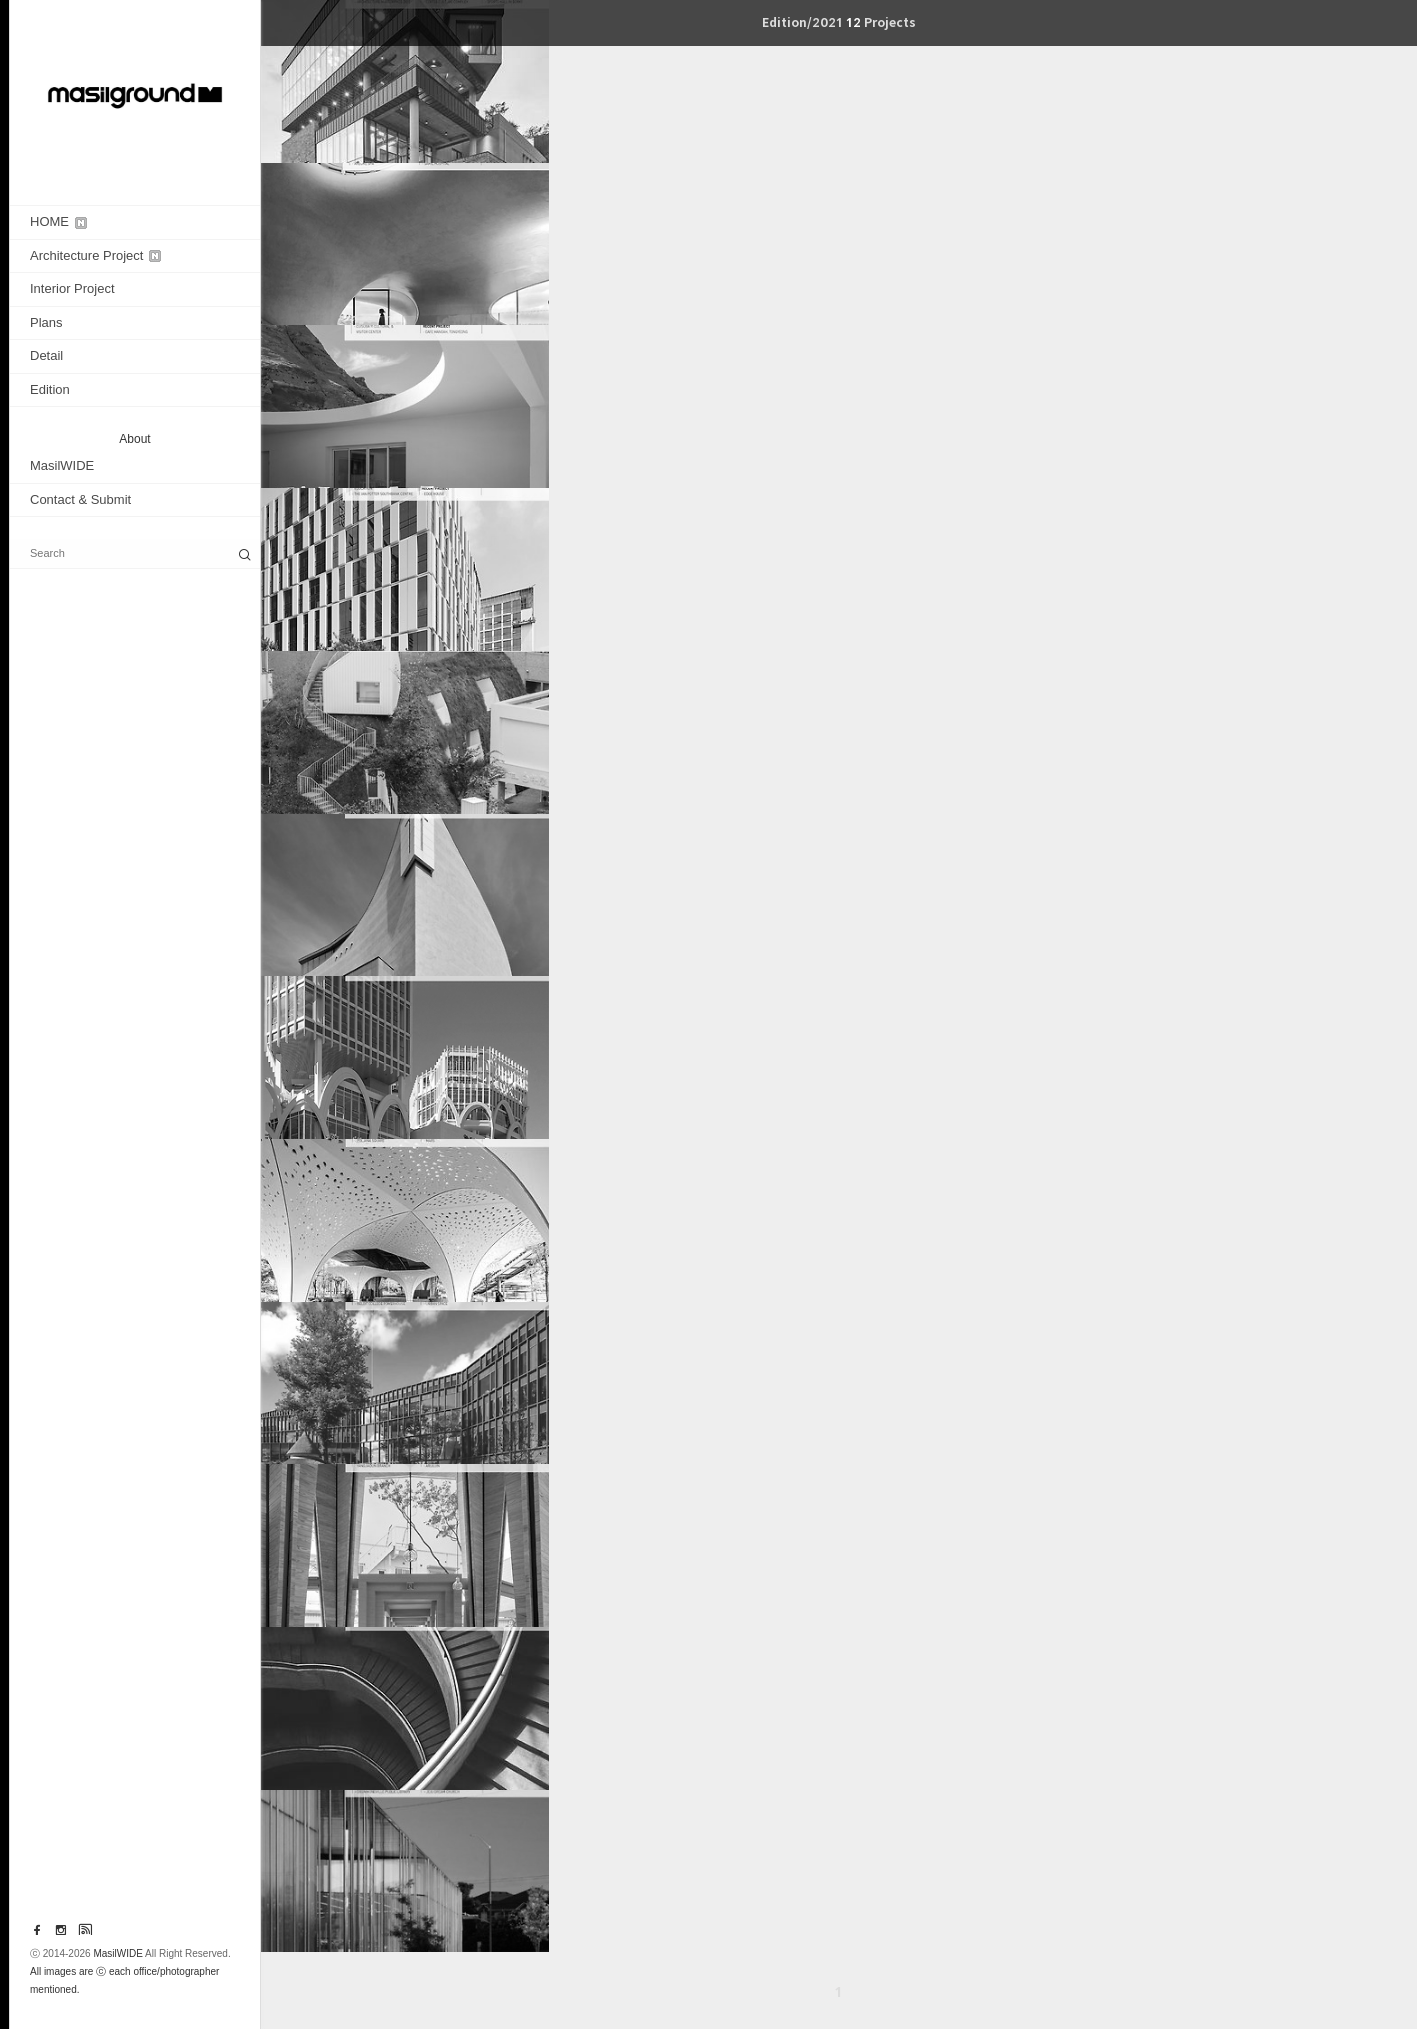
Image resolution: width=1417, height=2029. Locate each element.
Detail (46, 355)
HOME (58, 221)
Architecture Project (95, 255)
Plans (46, 322)
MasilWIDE (62, 465)
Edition (50, 389)
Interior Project (72, 288)
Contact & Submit (80, 499)
